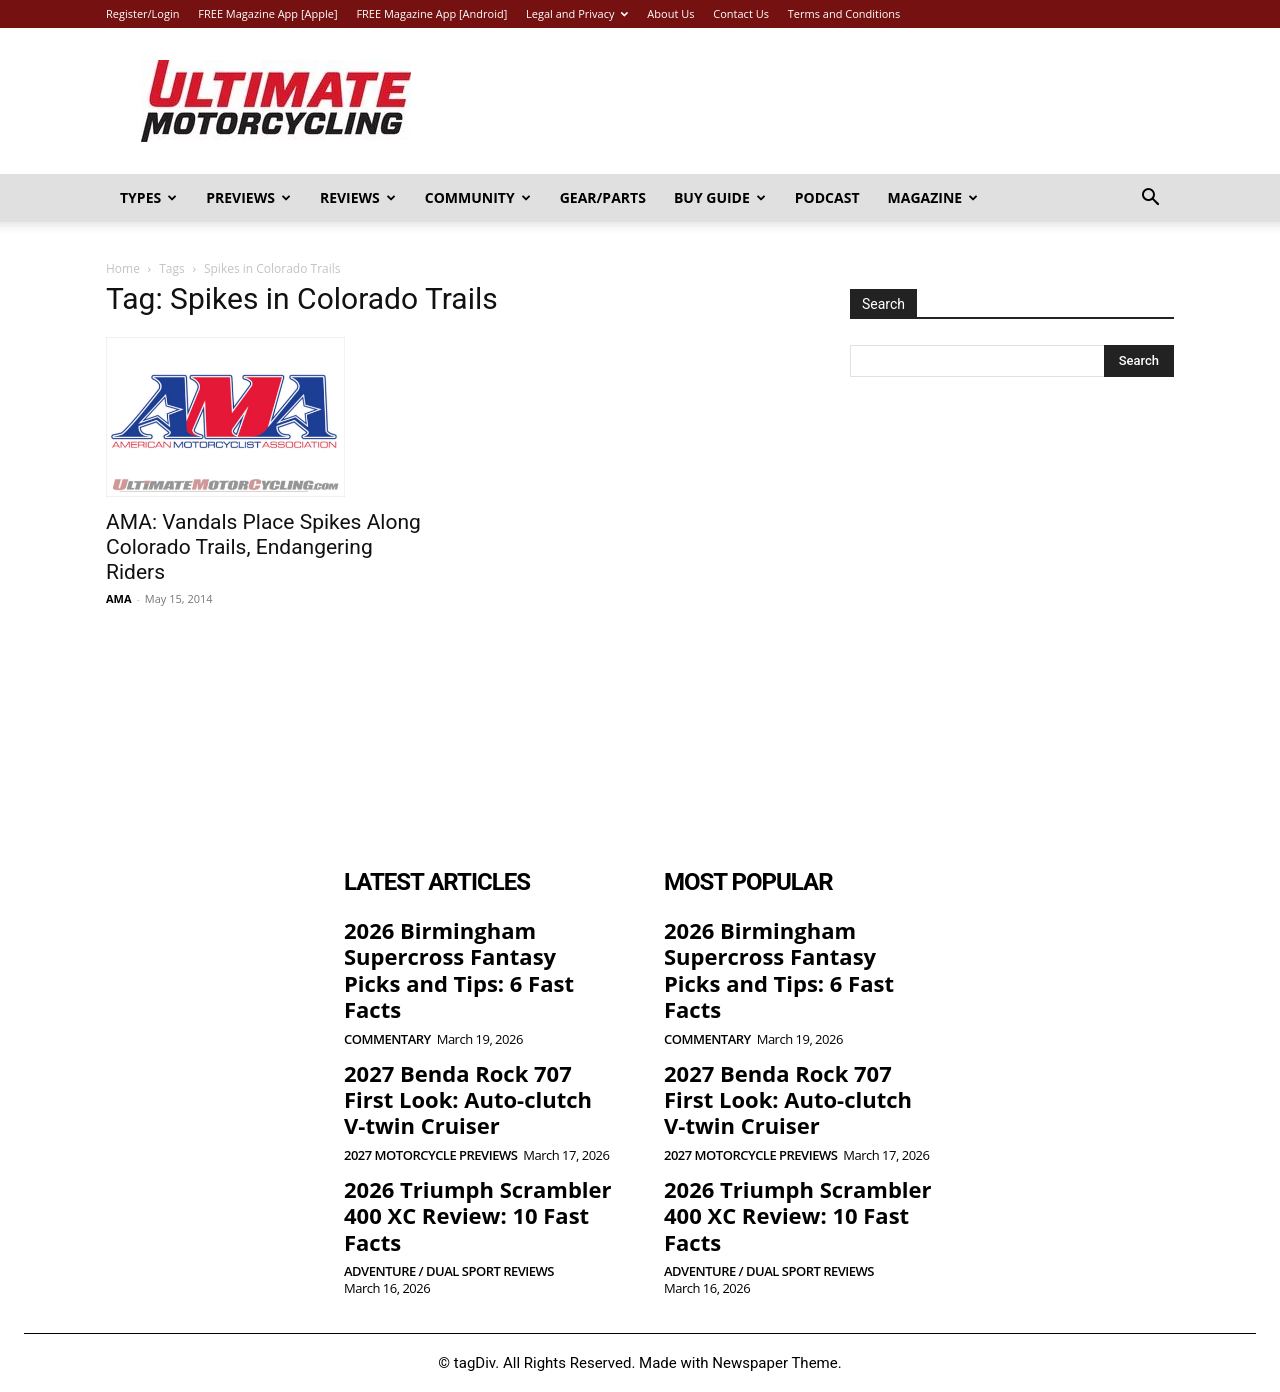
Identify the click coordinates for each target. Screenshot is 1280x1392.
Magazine (933, 197)
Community (478, 197)
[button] (1150, 199)
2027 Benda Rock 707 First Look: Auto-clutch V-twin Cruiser (468, 1099)
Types (148, 197)
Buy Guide (720, 197)
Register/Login (142, 13)
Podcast (827, 197)
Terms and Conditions (844, 13)
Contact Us (741, 13)
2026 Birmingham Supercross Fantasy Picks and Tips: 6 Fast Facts (459, 969)
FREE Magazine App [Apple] (267, 13)
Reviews (358, 197)
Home (123, 268)
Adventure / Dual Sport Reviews (449, 1271)
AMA (119, 598)
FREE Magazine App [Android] (431, 13)
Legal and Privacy (577, 13)
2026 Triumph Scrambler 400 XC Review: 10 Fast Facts (478, 1215)
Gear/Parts (603, 197)
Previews (248, 197)
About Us (670, 13)
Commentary (387, 1039)
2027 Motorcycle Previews (430, 1155)
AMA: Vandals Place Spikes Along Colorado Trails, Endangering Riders (263, 547)
